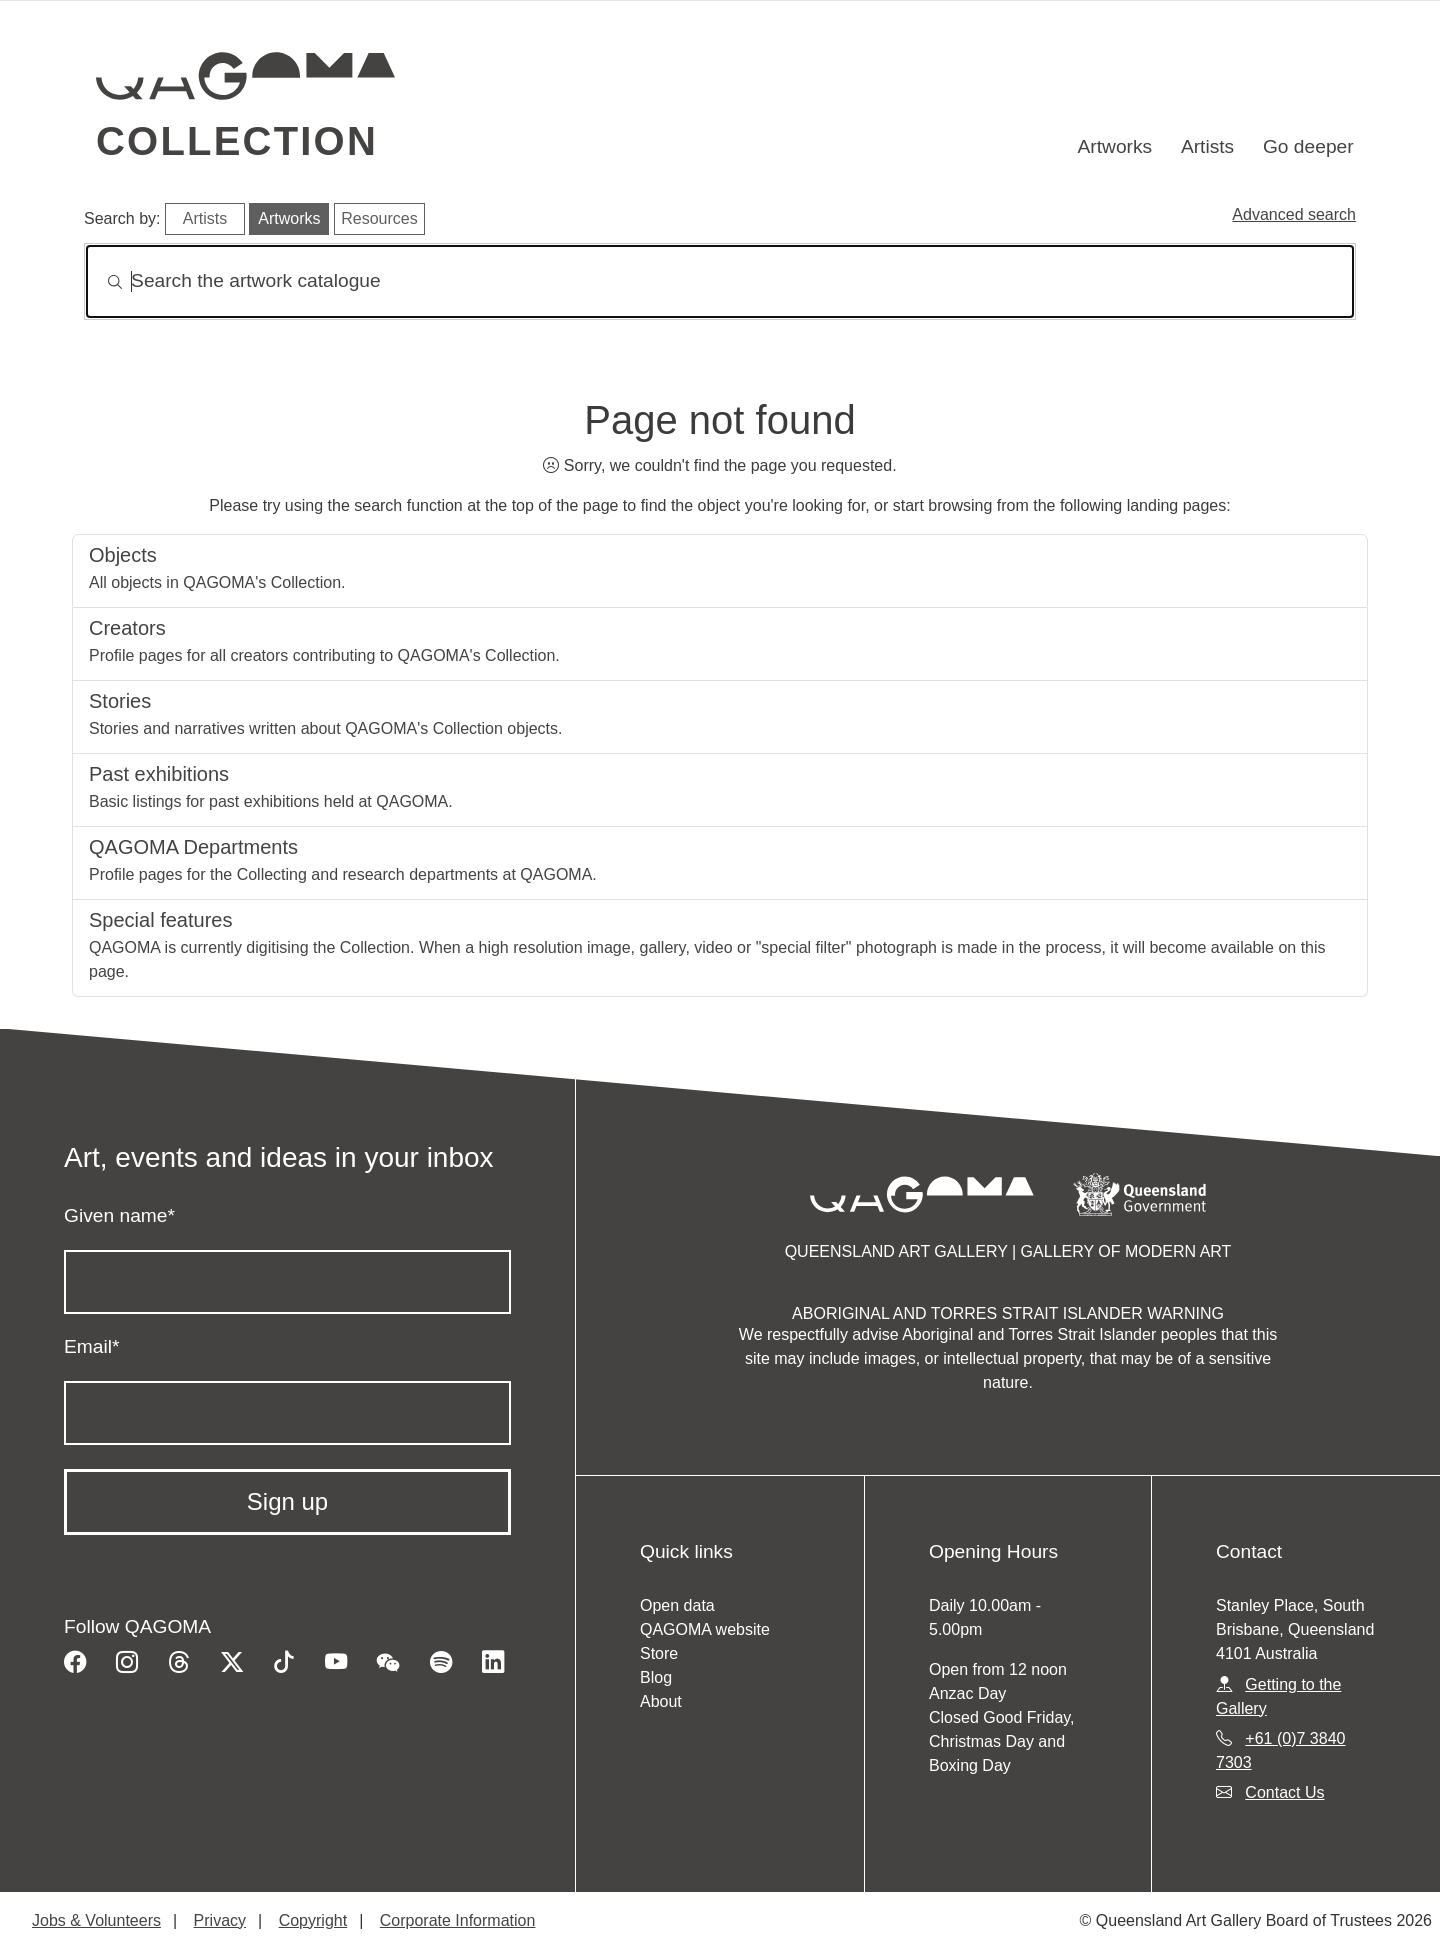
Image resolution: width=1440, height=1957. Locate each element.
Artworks (1115, 146)
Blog (656, 1677)
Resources (379, 218)
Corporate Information (458, 1920)
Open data (677, 1605)
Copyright (313, 1920)
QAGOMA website (705, 1629)
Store (659, 1653)
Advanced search (1294, 214)
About (661, 1701)
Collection (237, 141)
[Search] (720, 281)
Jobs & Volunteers (96, 1920)
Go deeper (1308, 146)
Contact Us (1284, 1792)
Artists (1207, 146)
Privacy (220, 1920)
